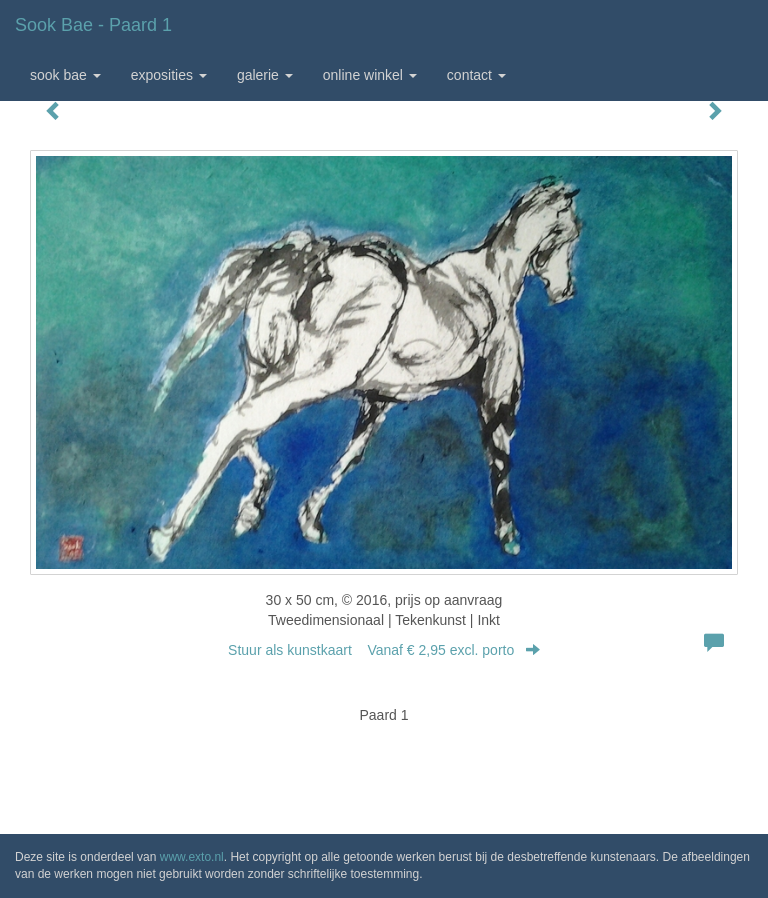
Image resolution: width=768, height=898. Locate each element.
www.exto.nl (192, 857)
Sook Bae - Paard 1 (93, 25)
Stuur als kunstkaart (384, 650)
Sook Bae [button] (65, 75)
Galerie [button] (265, 75)
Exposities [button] (169, 75)
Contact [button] (476, 75)
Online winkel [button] (370, 75)
